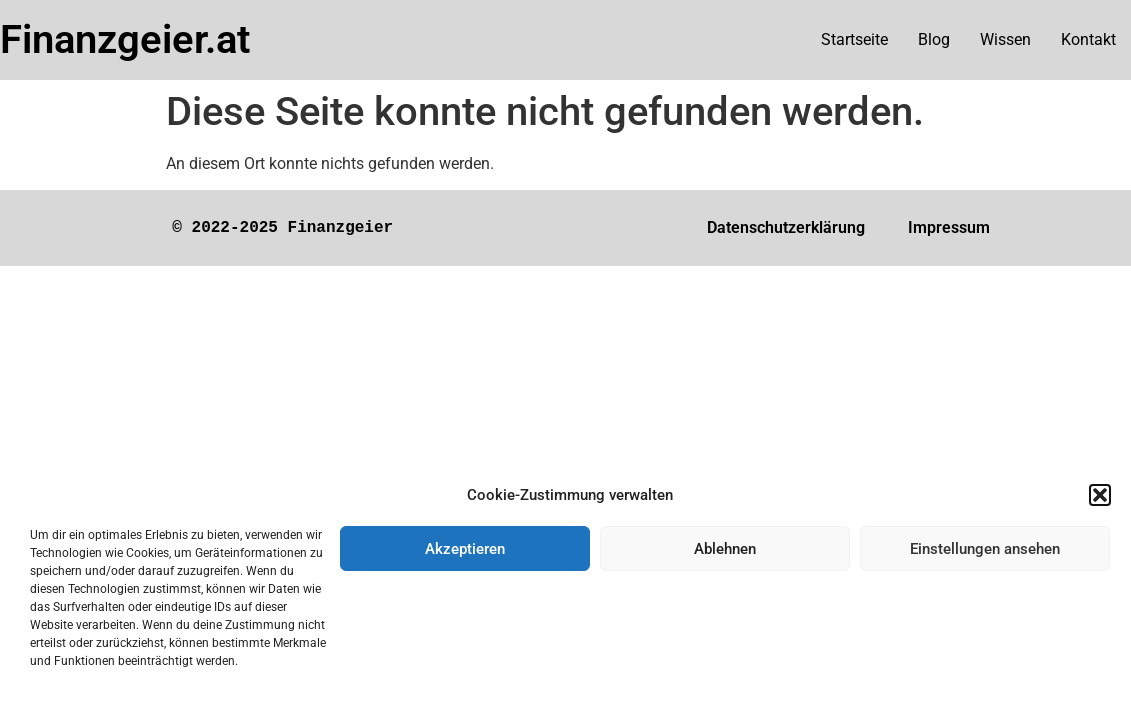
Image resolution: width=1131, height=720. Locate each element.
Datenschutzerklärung (786, 227)
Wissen (1005, 39)
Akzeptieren (465, 549)
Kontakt (1088, 39)
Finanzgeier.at (125, 39)
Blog (934, 39)
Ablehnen (725, 549)
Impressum (949, 227)
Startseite (854, 39)
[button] (1100, 495)
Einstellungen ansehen (985, 549)
